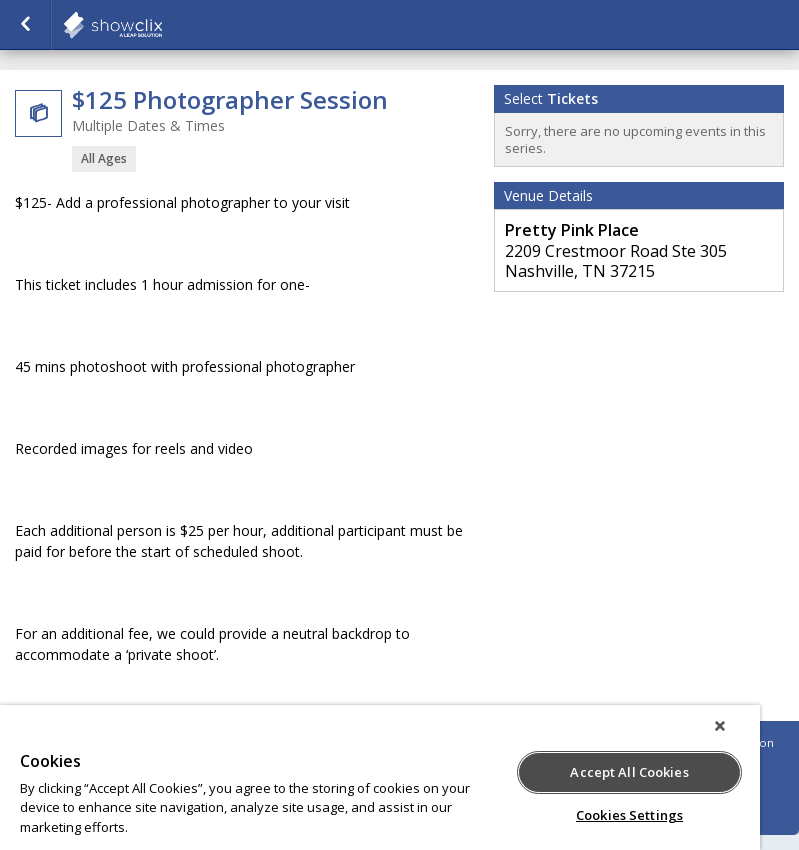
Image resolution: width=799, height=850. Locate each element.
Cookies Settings (629, 815)
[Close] (720, 726)
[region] (380, 777)
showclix (162, 25)
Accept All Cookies (629, 772)
